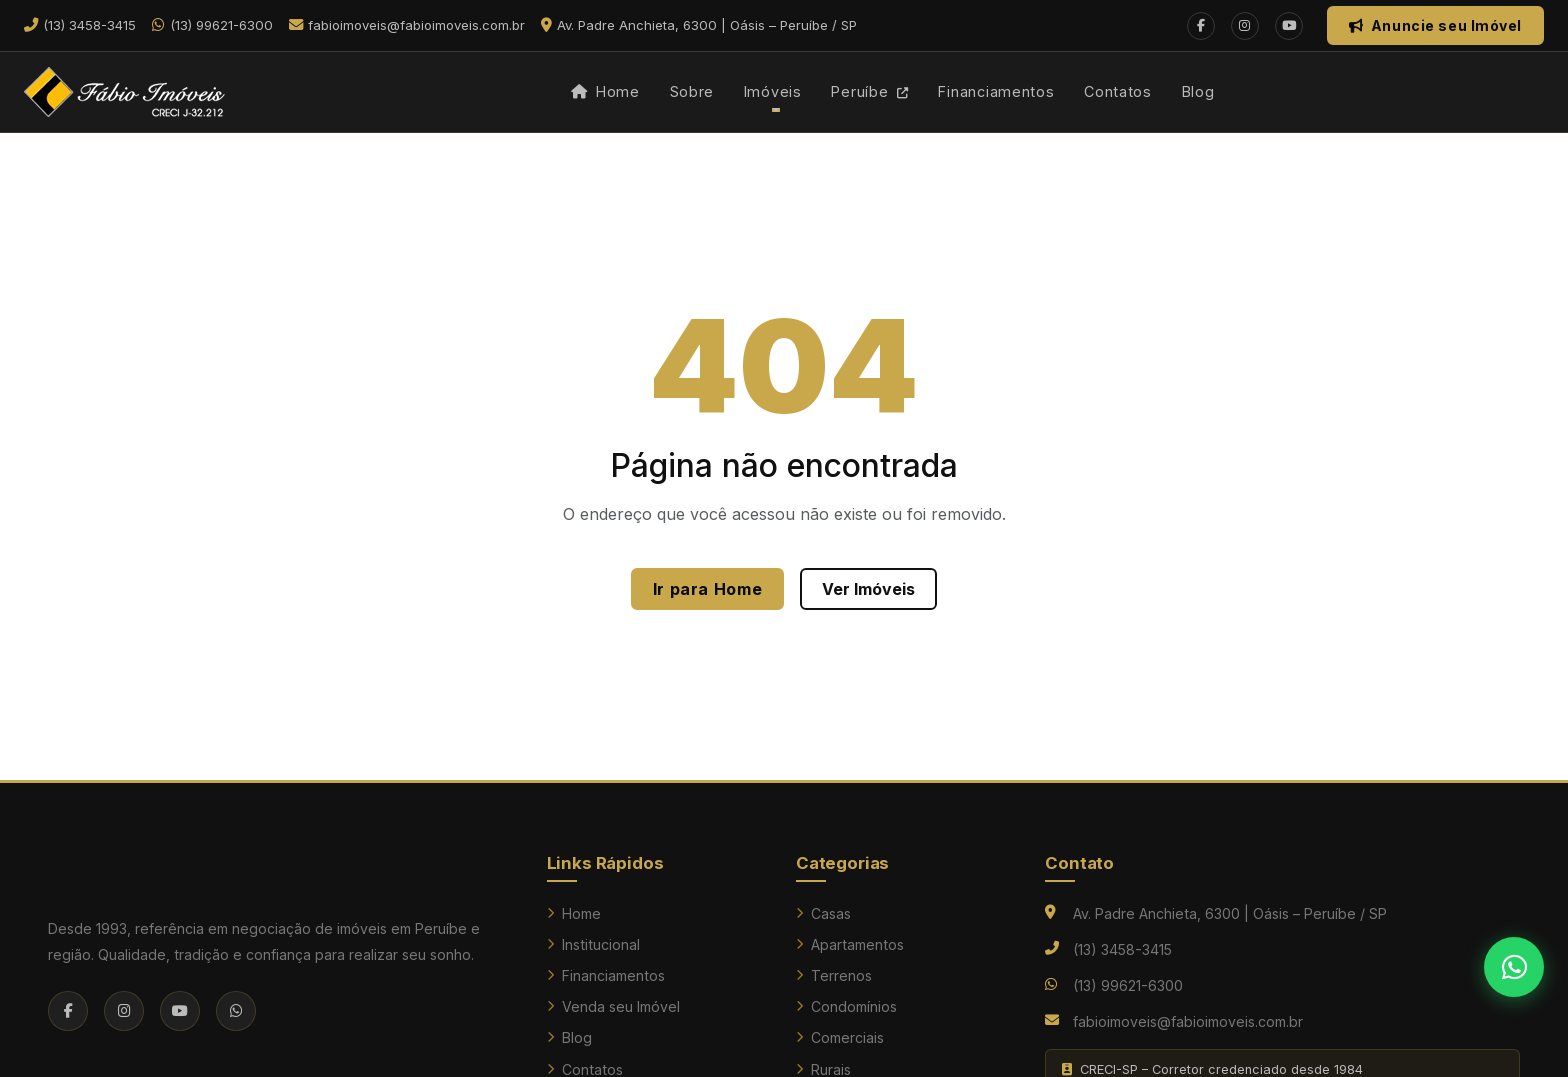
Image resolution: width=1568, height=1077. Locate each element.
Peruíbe (870, 91)
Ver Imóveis (868, 589)
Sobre (692, 91)
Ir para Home (708, 589)
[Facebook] (1201, 26)
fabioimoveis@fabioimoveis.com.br (1188, 1021)
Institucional (593, 944)
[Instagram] (1245, 26)
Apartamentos (850, 944)
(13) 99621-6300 (1128, 985)
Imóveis (773, 91)
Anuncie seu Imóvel (1435, 25)
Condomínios (846, 1006)
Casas (823, 913)
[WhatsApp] (236, 1011)
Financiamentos (996, 91)
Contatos (1118, 91)
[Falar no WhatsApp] (1514, 967)
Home (605, 91)
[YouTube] (1289, 26)
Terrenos (834, 975)
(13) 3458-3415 (1122, 949)
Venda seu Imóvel (613, 1006)
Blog (1198, 91)
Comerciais (840, 1037)
